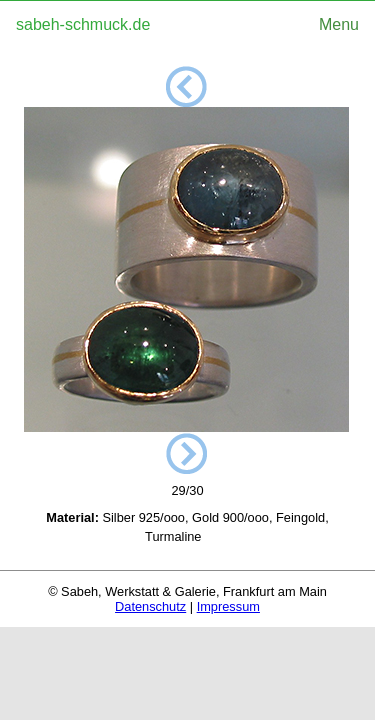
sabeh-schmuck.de (83, 24)
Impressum (228, 606)
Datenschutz (150, 606)
